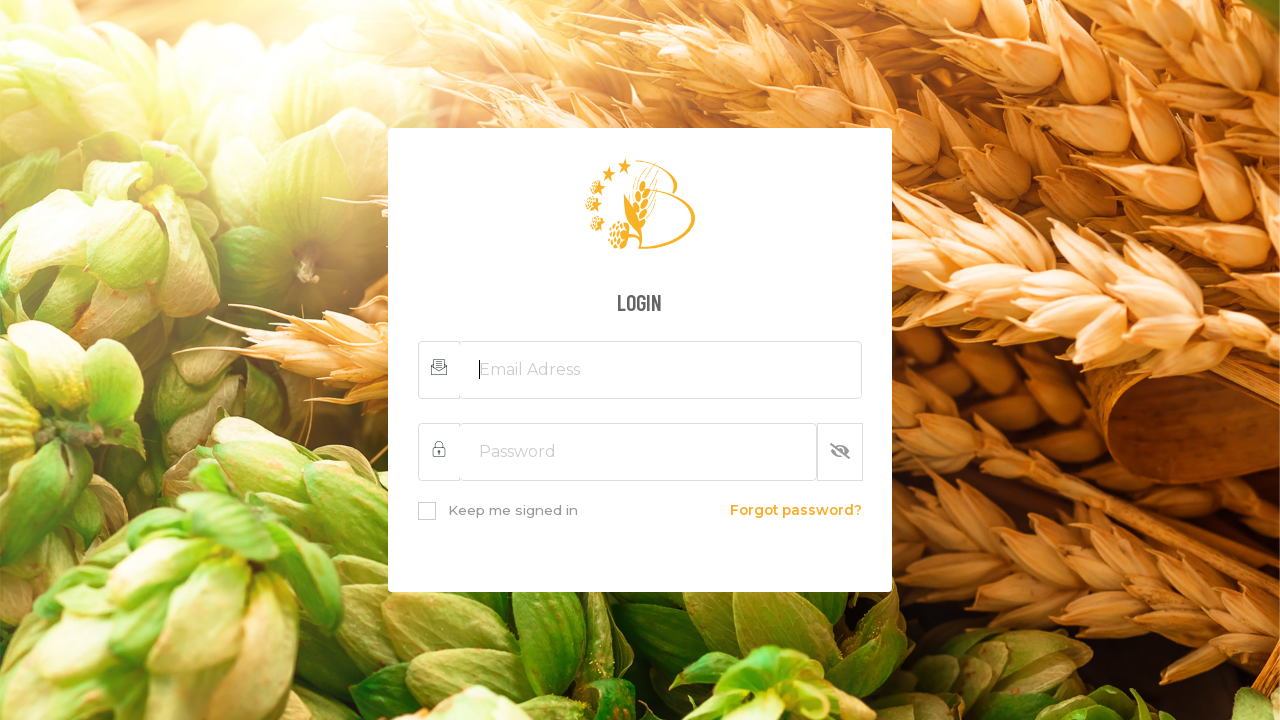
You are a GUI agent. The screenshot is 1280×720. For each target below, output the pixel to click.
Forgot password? (796, 510)
